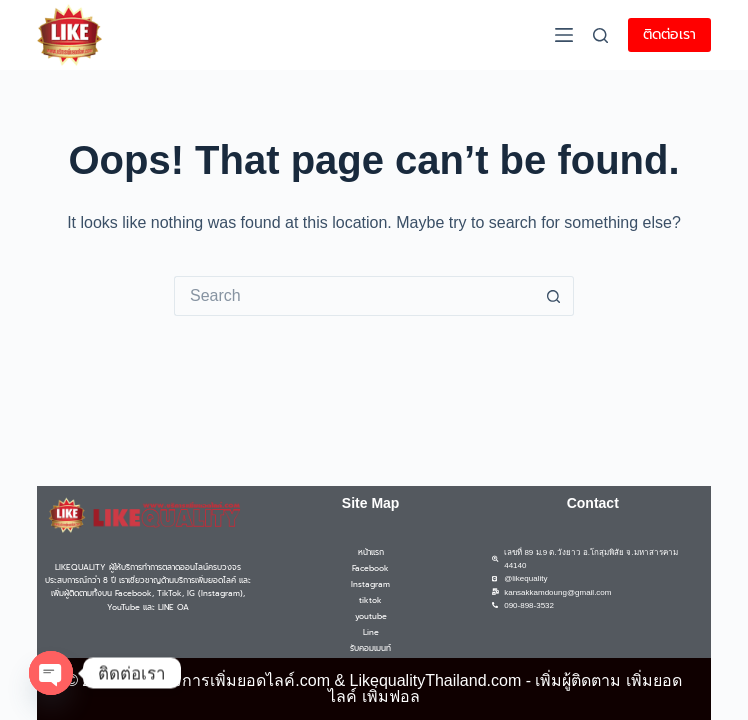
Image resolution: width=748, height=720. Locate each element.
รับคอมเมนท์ (370, 648)
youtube (371, 616)
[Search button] (554, 296)
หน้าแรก (371, 552)
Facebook (370, 568)
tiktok (370, 600)
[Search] (600, 35)
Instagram (370, 584)
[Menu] (564, 35)
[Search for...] (354, 296)
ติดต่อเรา (669, 34)
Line (371, 632)
